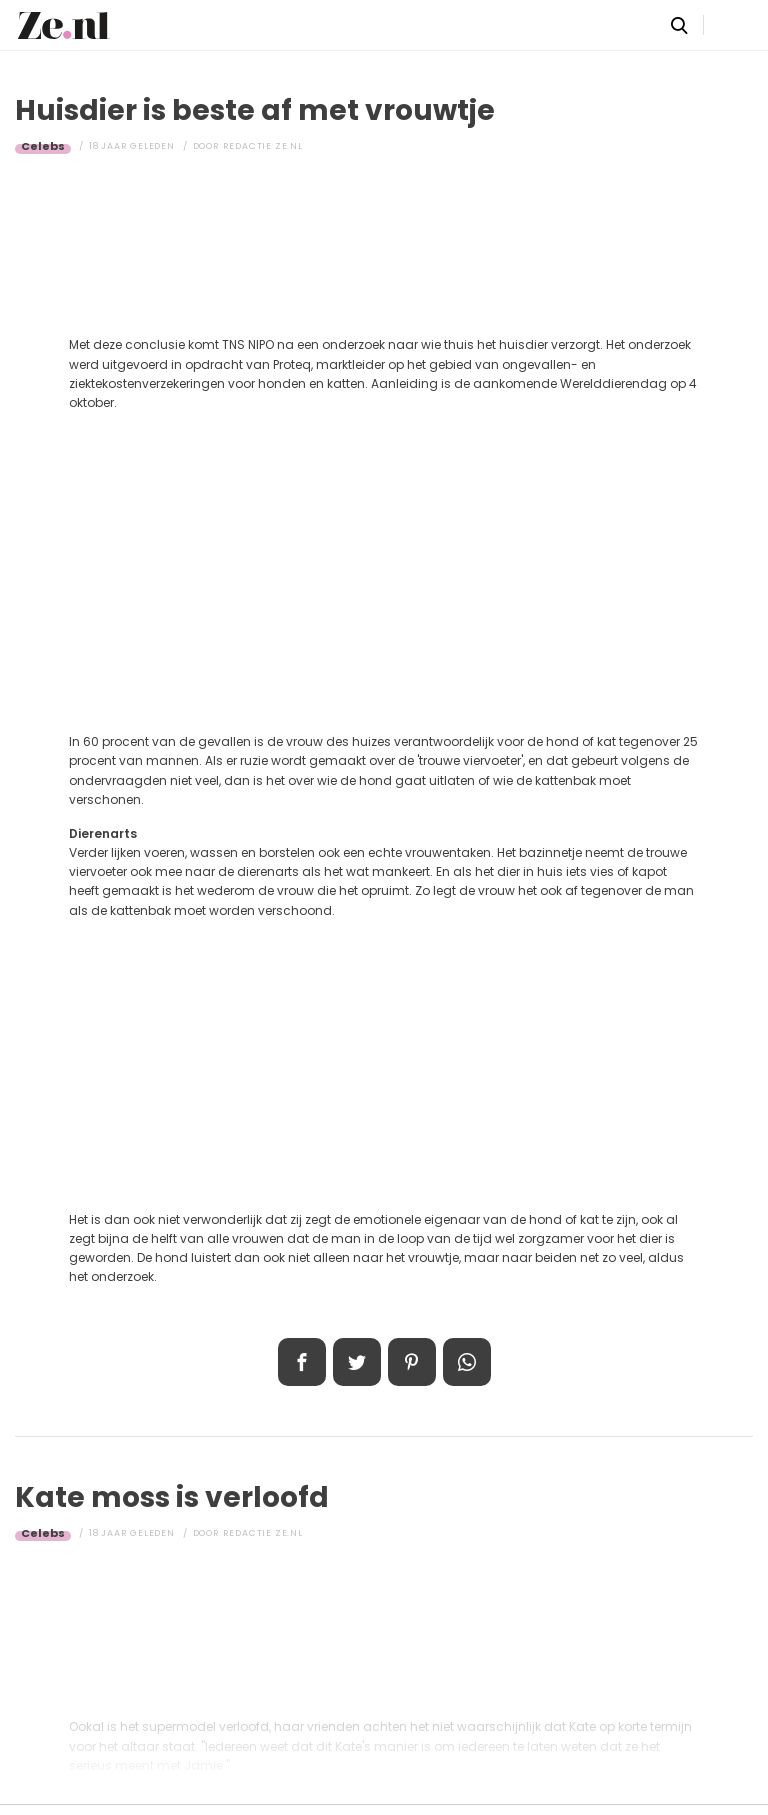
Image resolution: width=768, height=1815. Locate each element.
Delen (302, 1362)
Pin (412, 1362)
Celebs (43, 146)
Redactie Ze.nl (263, 146)
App (467, 1362)
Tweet (357, 1362)
